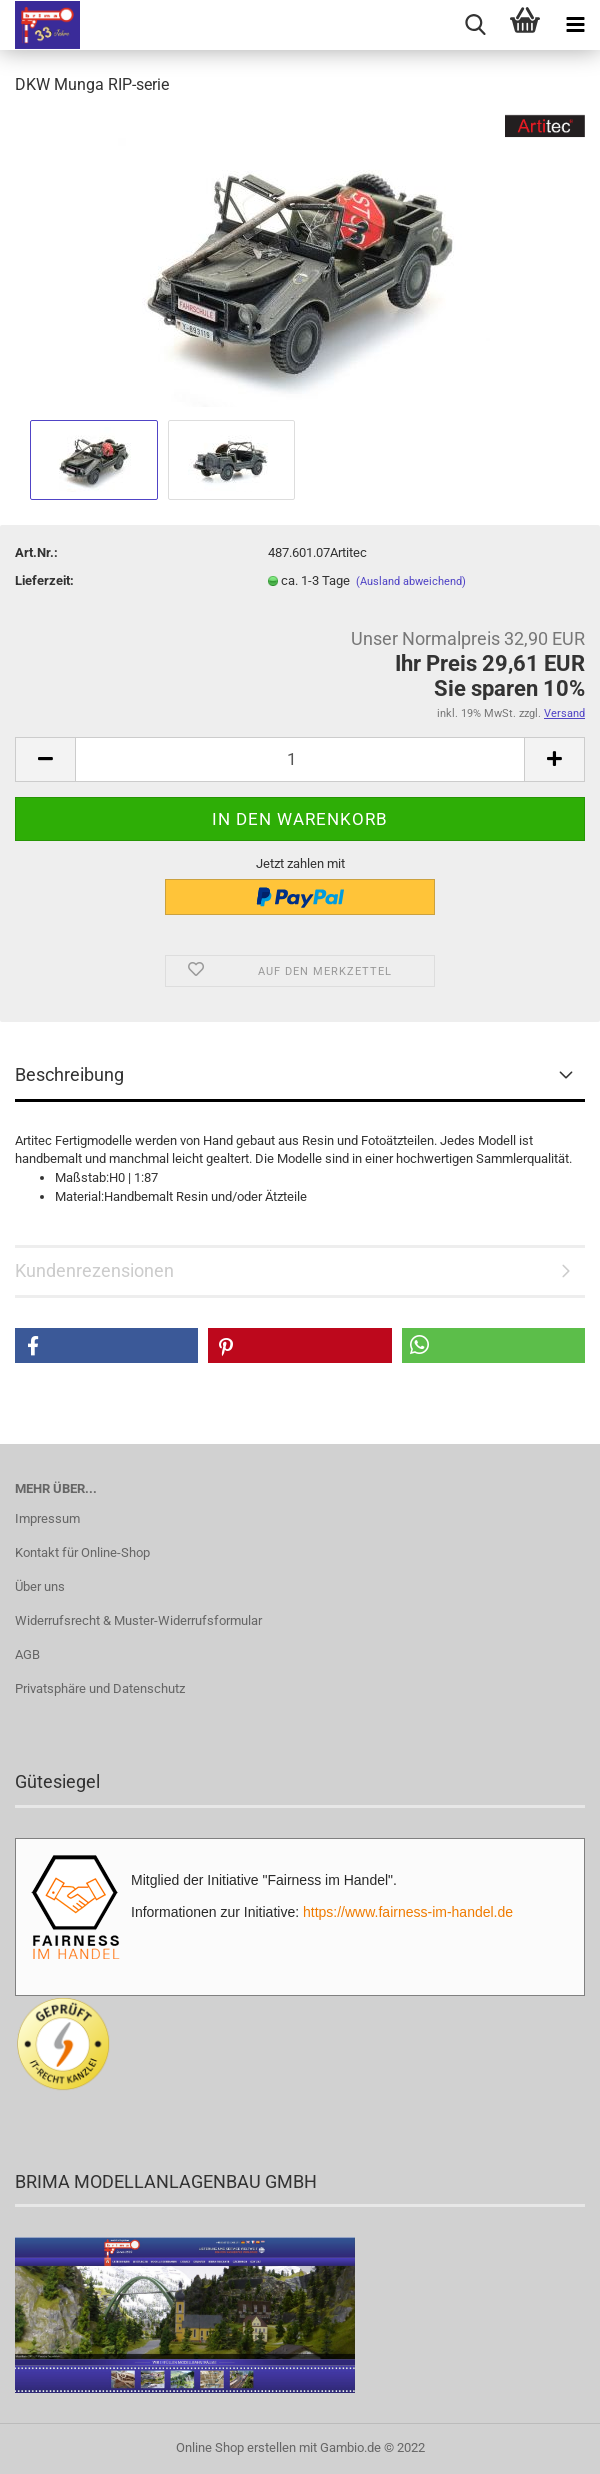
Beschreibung (69, 1074)
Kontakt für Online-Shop (82, 1552)
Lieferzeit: (44, 580)
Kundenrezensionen (94, 1270)
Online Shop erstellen (236, 2447)
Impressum (47, 1518)
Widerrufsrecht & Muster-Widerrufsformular (138, 1620)
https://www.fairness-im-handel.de (408, 1912)
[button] (106, 1345)
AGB (27, 1654)
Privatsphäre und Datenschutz (100, 1688)
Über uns (40, 1586)
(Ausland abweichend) (411, 581)
